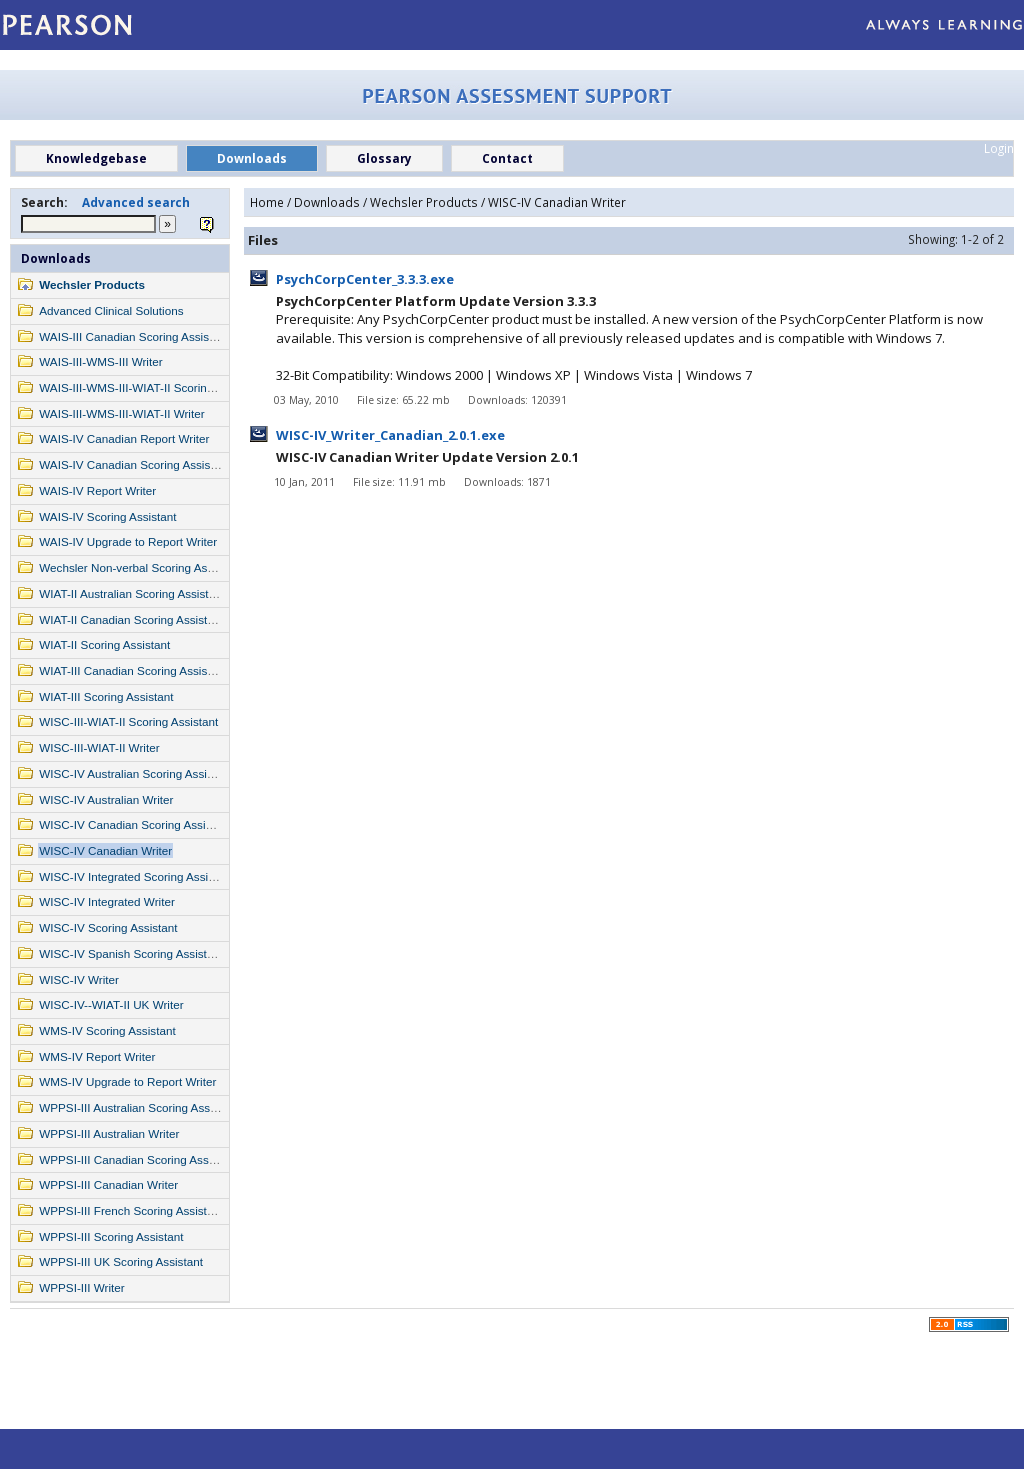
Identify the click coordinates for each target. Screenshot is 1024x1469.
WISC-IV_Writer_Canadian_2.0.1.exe (390, 435)
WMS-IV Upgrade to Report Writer (127, 1081)
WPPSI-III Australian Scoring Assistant (138, 1107)
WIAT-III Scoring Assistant (106, 696)
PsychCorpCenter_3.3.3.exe (365, 279)
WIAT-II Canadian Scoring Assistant (131, 619)
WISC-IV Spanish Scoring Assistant (131, 953)
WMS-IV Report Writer (97, 1056)
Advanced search (136, 202)
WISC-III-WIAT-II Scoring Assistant (128, 721)
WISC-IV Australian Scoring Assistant (135, 773)
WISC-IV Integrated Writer (107, 901)
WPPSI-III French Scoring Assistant (131, 1210)
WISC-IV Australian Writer (106, 799)
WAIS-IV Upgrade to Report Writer (128, 541)
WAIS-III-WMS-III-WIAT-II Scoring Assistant (151, 387)
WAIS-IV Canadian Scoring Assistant (134, 464)
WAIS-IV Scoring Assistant (107, 516)
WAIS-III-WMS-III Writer (100, 361)
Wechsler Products (92, 284)
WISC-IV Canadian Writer (105, 850)
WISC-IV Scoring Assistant (108, 927)
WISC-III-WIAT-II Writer (99, 747)
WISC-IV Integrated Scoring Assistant (136, 876)
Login (999, 148)
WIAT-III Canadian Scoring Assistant (133, 670)
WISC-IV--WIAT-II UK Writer (111, 1004)
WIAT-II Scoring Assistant (104, 644)
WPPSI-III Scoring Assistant (111, 1236)
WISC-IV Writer (79, 979)
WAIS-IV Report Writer (97, 490)
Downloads (56, 258)
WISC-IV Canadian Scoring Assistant (135, 824)
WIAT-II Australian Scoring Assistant (132, 593)
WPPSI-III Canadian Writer (108, 1184)
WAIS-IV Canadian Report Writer (124, 438)
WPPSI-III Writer (82, 1287)
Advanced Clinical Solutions (111, 310)
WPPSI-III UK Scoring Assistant (121, 1261)
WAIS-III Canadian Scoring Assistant (133, 336)
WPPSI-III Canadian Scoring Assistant (137, 1159)
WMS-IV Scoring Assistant (107, 1030)
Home (267, 202)
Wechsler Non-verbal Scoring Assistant (140, 567)
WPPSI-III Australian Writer (109, 1133)
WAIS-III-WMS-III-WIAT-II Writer (121, 413)
